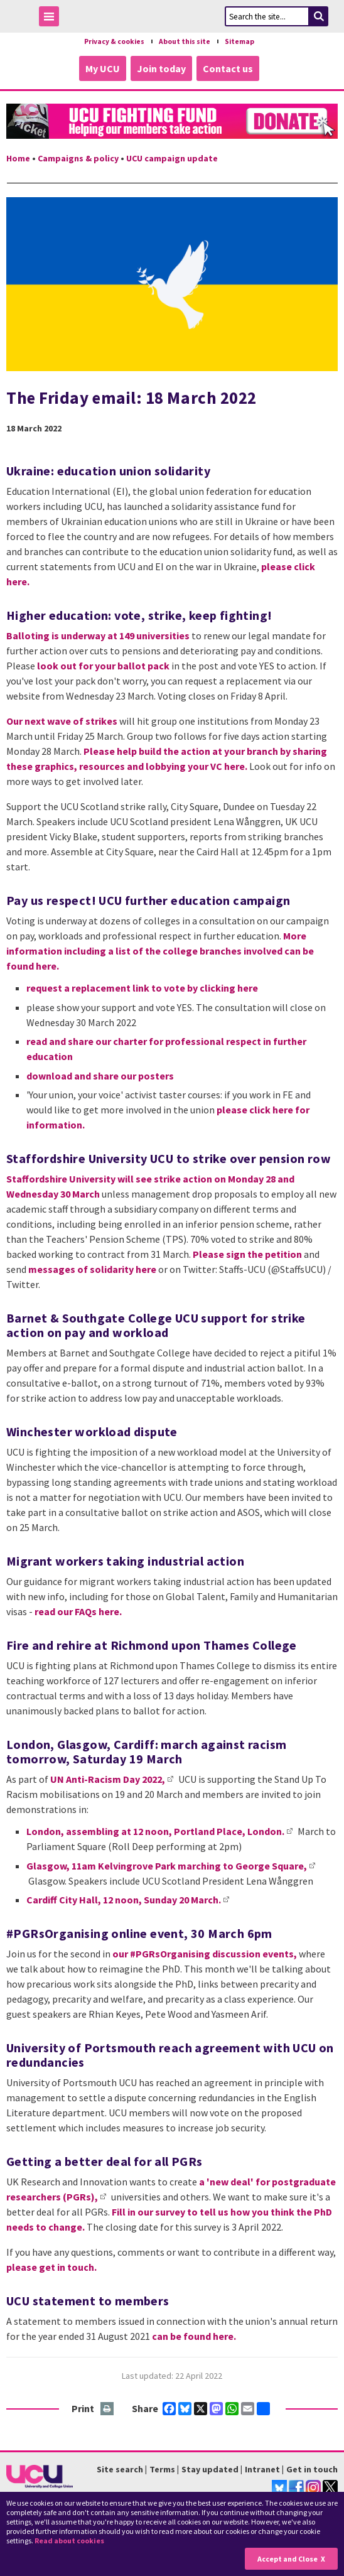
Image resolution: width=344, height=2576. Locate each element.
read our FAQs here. (78, 1611)
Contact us (228, 68)
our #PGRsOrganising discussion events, (204, 1953)
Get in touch (312, 2469)
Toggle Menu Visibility (52, 18)
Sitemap (239, 41)
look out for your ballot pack (103, 665)
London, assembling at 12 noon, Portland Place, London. (155, 1831)
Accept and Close (287, 2558)
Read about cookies (69, 2540)
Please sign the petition (247, 1254)
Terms (162, 2469)
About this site (184, 41)
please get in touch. (51, 2267)
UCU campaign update (172, 158)
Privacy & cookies (114, 41)
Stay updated (210, 2469)
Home (18, 158)
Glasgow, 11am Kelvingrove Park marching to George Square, (166, 1865)
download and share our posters (100, 1075)
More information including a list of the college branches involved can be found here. (160, 950)
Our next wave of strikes (61, 721)
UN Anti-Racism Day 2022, (107, 1779)
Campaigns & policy (78, 158)
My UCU (102, 68)
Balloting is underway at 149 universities (98, 635)
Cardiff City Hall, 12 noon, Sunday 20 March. (123, 1899)
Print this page (108, 2409)
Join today (161, 68)
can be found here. (194, 2336)
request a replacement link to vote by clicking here (142, 988)
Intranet (262, 2469)
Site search (120, 2469)
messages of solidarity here (92, 1269)
